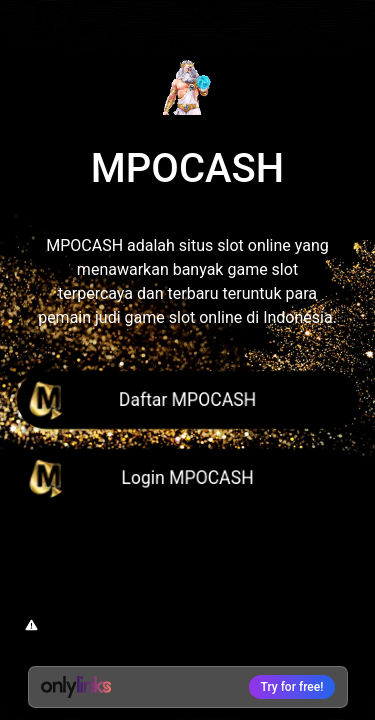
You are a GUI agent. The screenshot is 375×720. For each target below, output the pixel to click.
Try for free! (292, 687)
